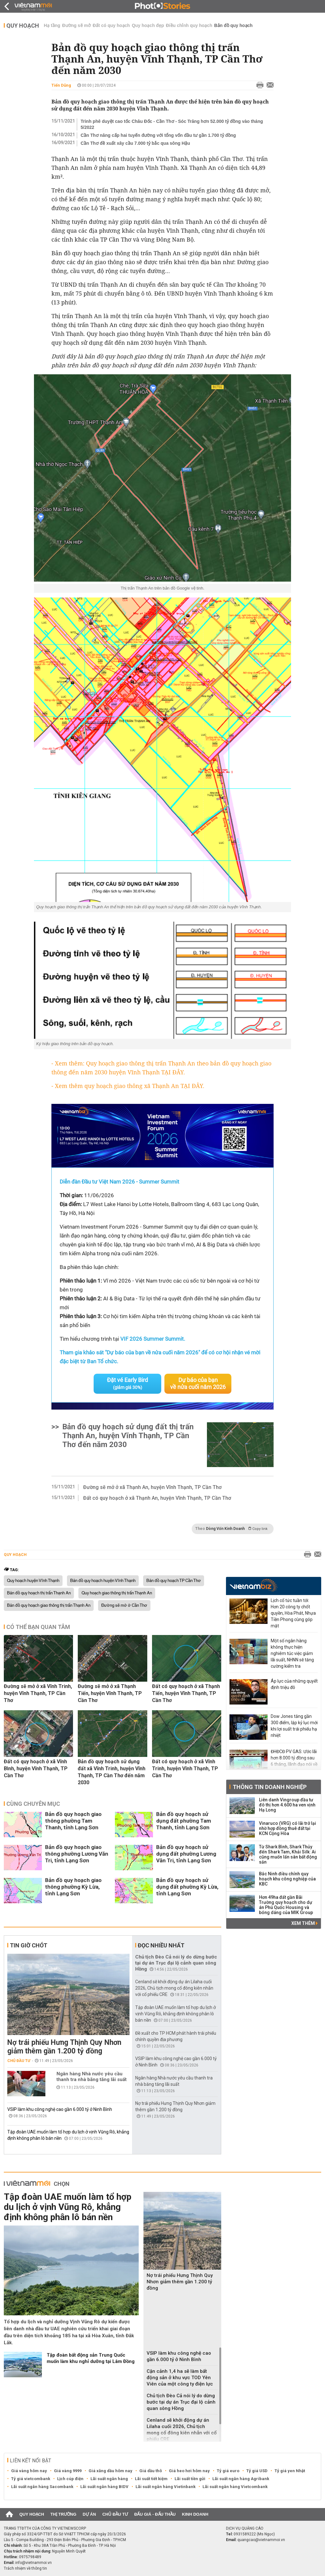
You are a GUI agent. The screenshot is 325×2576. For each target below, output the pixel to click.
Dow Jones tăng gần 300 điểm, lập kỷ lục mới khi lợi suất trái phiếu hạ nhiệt (294, 1726)
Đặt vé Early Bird (127, 1383)
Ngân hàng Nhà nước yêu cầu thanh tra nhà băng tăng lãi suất (91, 2076)
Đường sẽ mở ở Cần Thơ (124, 1605)
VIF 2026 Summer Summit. (152, 1339)
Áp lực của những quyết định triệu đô (294, 1684)
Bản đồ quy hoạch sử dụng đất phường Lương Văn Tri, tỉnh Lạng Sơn (186, 1854)
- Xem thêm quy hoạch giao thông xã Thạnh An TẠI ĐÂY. (127, 1086)
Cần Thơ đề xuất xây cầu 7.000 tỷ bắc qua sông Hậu (135, 143)
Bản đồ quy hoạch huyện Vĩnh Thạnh (103, 1581)
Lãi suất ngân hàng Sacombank (42, 2486)
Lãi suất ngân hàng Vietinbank (166, 2486)
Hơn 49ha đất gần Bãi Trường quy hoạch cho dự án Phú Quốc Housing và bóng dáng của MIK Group (286, 1905)
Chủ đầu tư (18, 2061)
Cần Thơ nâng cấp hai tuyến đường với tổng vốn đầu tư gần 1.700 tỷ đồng (158, 135)
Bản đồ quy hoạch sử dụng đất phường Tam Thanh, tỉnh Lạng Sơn (183, 1821)
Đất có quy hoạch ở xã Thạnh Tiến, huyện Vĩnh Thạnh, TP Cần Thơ (186, 1693)
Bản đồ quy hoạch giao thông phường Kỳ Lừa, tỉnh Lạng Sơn (73, 1887)
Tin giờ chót (28, 1945)
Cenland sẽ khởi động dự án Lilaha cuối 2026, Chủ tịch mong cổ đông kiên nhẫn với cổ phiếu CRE (174, 1988)
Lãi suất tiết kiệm (151, 2478)
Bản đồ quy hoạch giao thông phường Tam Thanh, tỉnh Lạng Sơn (73, 1821)
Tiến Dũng (61, 85)
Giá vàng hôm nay (29, 2470)
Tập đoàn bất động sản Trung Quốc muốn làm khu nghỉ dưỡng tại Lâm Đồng (91, 2358)
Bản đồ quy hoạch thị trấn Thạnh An (39, 1593)
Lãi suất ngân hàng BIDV (104, 2486)
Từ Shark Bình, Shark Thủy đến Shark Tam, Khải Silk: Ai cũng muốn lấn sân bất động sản (288, 1854)
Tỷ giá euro (228, 2470)
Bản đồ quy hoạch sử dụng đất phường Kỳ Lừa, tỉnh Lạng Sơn (187, 1887)
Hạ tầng (52, 25)
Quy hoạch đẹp (148, 25)
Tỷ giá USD (257, 2470)
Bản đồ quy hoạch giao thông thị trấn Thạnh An (48, 1605)
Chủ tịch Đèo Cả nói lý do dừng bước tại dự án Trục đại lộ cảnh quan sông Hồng (176, 1963)
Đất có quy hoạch (111, 25)
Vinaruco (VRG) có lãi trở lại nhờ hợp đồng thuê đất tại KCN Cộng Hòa (287, 1828)
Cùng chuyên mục (33, 1803)
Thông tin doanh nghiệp (270, 1787)
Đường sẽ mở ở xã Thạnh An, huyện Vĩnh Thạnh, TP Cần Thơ (152, 1487)
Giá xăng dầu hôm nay (110, 2470)
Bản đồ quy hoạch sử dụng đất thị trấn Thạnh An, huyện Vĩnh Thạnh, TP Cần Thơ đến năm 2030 (128, 1435)
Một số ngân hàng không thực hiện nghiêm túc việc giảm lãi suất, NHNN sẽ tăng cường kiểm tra (292, 1653)
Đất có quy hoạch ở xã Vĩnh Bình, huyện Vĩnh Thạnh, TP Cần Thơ (36, 1768)
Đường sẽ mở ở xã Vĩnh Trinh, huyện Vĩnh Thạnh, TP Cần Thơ (38, 1693)
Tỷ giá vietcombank (30, 2478)
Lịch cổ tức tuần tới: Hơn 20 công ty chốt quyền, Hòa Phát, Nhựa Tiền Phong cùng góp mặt (293, 1613)
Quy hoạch (22, 25)
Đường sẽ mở (76, 25)
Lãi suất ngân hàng (109, 2478)
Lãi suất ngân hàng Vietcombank (235, 2486)
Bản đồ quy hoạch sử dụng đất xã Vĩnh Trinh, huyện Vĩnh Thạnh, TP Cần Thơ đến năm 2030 (111, 1771)
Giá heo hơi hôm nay (189, 2470)
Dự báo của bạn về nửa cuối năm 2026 (198, 1383)
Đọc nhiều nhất (161, 1945)
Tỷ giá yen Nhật (290, 2470)
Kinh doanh (195, 2514)
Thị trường (63, 2514)
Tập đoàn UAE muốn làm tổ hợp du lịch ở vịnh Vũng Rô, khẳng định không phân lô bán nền (175, 2014)
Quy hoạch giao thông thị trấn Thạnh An (117, 1593)
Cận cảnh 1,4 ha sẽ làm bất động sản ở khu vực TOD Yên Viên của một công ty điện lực (180, 2377)
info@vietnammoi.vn (33, 2562)
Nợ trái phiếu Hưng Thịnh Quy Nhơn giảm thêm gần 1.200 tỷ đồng (64, 2046)
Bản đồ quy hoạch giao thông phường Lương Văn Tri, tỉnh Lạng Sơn (76, 1854)
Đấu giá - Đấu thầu (155, 2514)
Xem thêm (304, 1923)
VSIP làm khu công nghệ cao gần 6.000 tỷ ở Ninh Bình (59, 2109)
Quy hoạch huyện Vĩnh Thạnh (33, 1581)
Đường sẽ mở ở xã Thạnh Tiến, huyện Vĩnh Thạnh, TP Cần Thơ (110, 1693)
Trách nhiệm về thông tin (25, 2568)
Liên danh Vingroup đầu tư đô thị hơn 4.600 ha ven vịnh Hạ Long (287, 1804)
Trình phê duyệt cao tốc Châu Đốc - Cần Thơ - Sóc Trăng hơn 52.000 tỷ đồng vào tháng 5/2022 (172, 124)
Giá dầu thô (150, 2470)
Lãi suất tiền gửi (190, 2478)
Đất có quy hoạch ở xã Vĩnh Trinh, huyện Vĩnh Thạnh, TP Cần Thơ (185, 1768)
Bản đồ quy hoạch (233, 25)
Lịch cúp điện (70, 2478)
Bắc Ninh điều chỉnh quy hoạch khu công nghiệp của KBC (287, 1878)
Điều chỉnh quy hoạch (189, 25)
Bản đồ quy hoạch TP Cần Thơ (173, 1581)
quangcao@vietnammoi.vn (261, 2540)
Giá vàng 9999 (68, 2470)
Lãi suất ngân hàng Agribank (240, 2478)
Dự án (89, 2514)
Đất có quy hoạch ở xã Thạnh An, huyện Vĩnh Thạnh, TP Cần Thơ (157, 1498)
